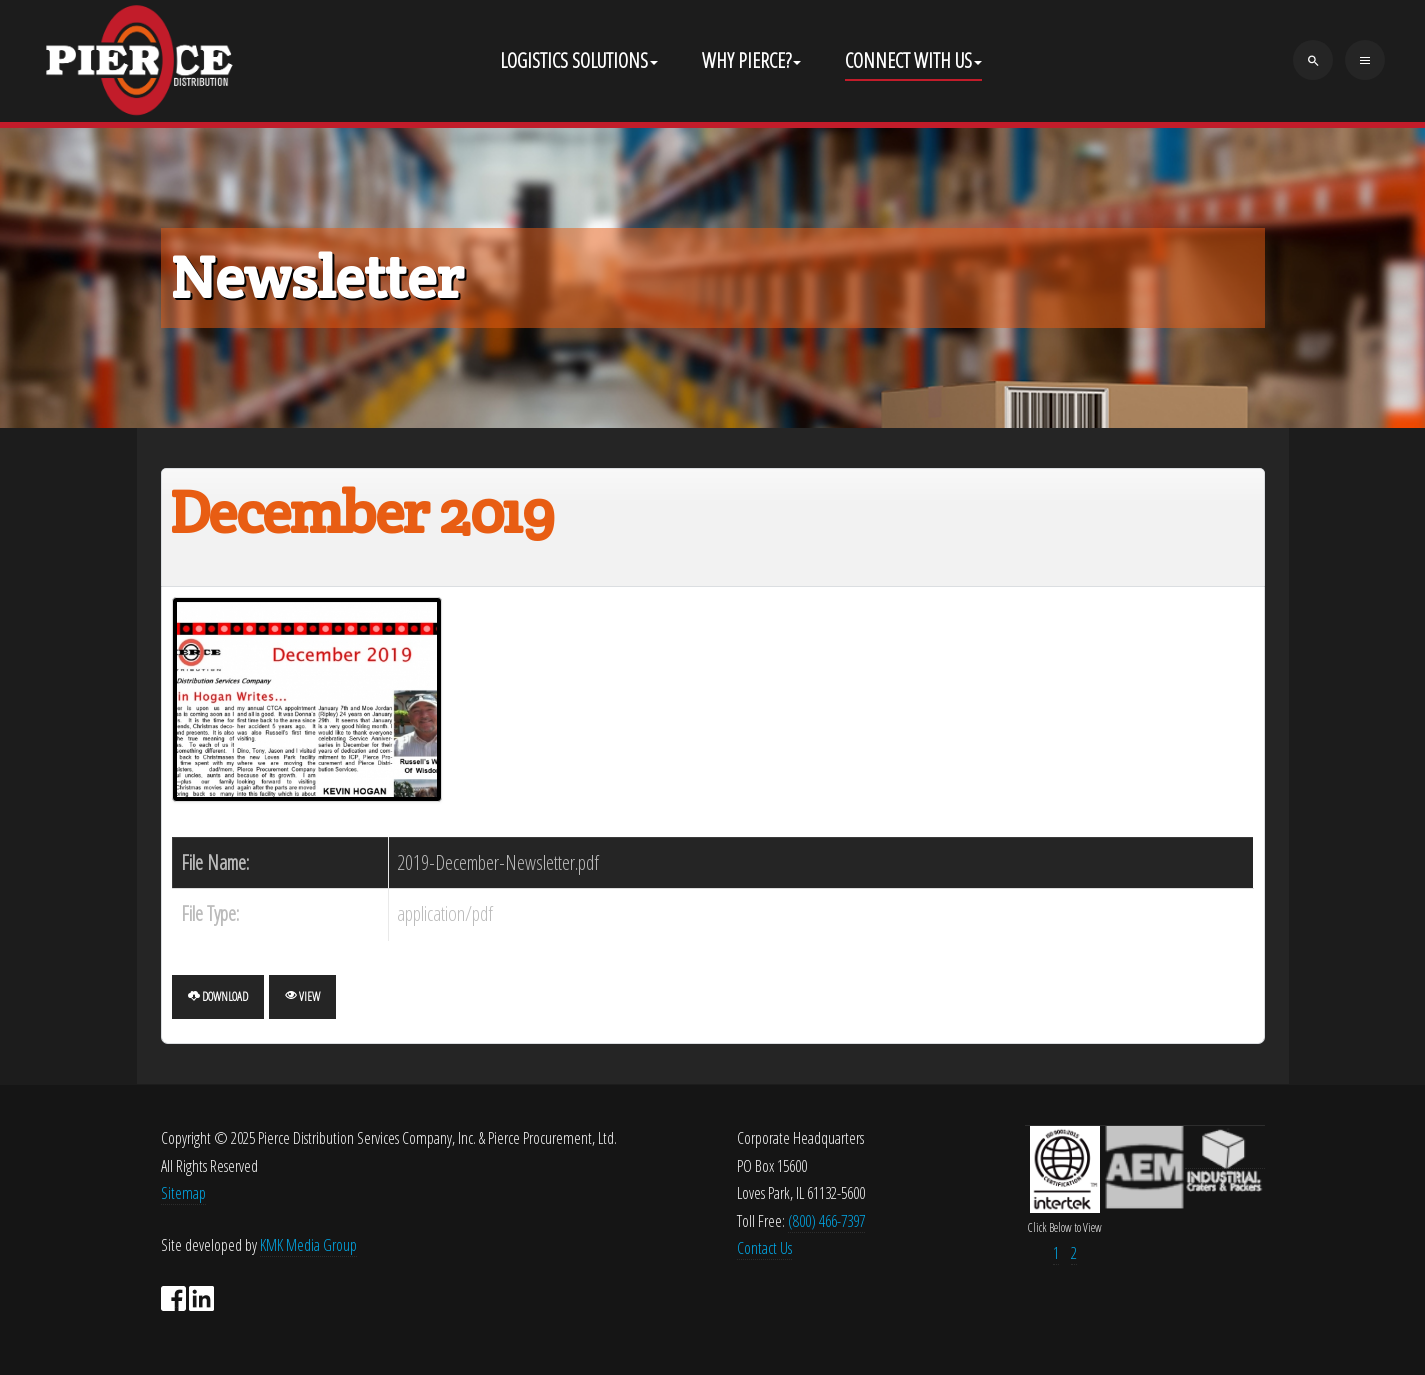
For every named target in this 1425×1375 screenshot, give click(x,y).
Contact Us (764, 1248)
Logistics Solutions (579, 60)
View (302, 996)
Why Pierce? (751, 60)
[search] (1313, 60)
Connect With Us (913, 60)
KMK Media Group (308, 1245)
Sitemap (183, 1193)
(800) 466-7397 (826, 1221)
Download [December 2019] (218, 996)
